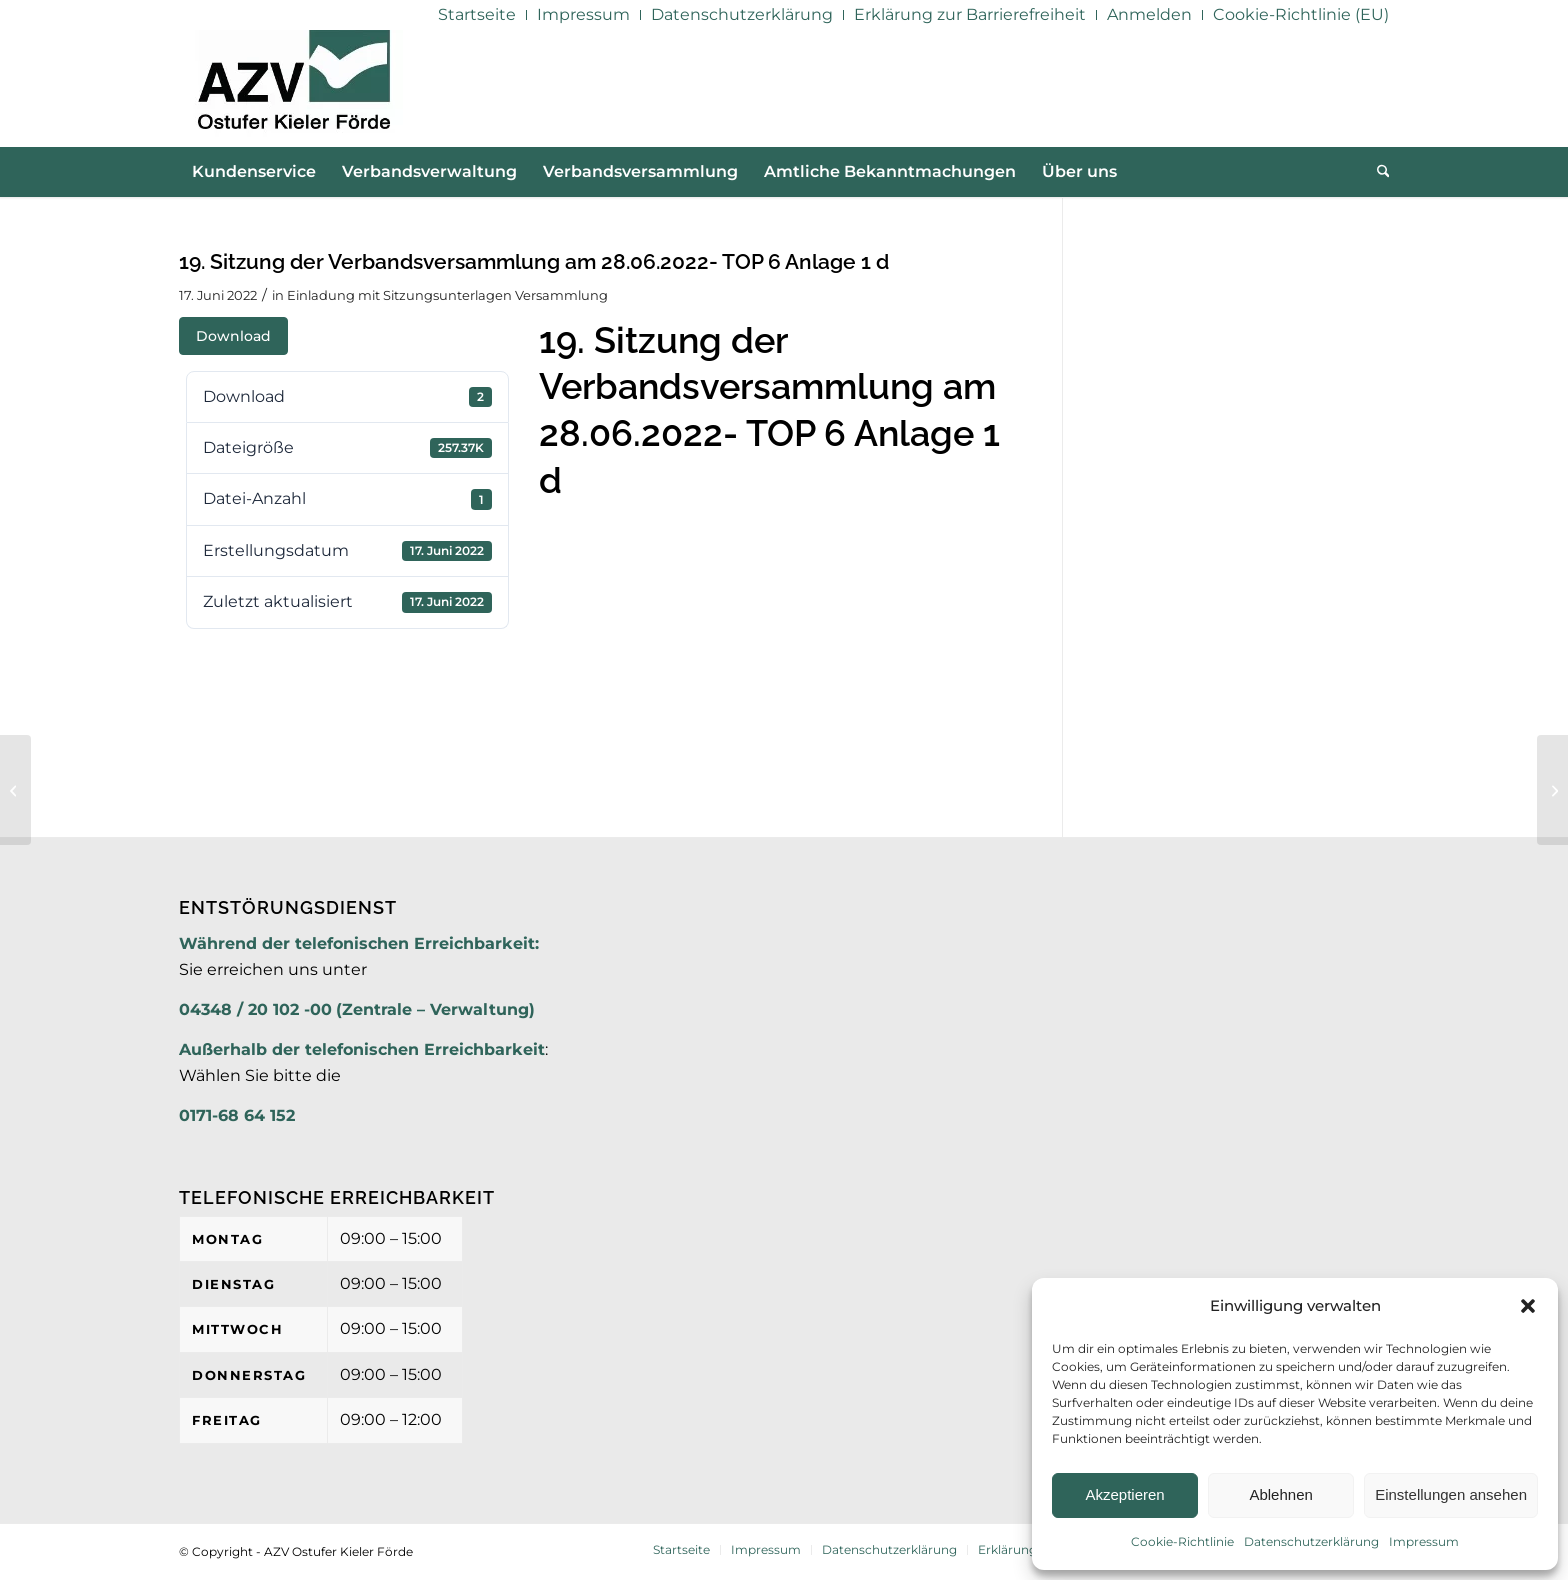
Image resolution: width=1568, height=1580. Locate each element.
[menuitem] (477, 15)
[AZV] (293, 88)
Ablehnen (1280, 1494)
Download (233, 336)
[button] (1528, 1306)
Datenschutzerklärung (1311, 1541)
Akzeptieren (1124, 1494)
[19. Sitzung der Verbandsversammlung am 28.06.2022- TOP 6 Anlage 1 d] (15, 790)
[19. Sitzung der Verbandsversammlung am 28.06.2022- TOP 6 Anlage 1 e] (1552, 790)
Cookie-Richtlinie (1182, 1541)
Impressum (1424, 1541)
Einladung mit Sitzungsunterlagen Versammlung (447, 295)
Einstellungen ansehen (1451, 1494)
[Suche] (1377, 172)
